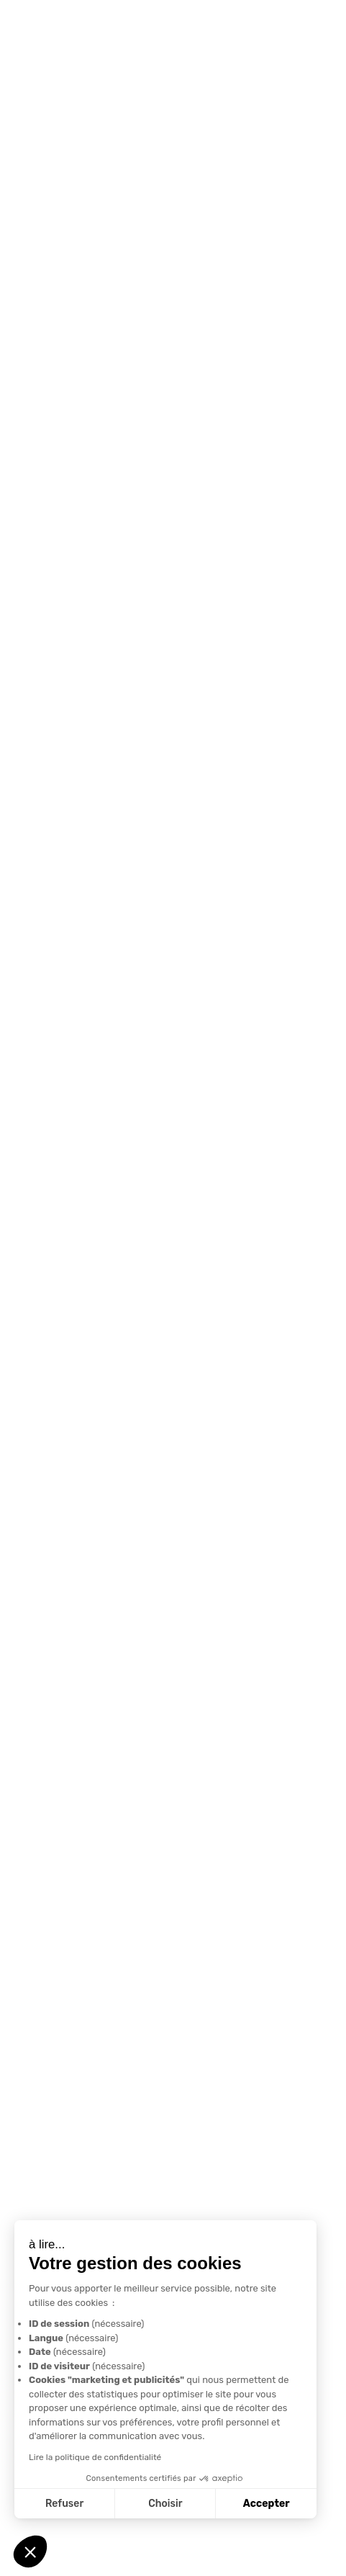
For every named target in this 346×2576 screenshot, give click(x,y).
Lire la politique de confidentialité (95, 2457)
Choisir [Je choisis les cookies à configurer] (165, 2504)
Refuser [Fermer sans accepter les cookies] (64, 2504)
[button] (30, 2551)
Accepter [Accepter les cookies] (266, 2504)
